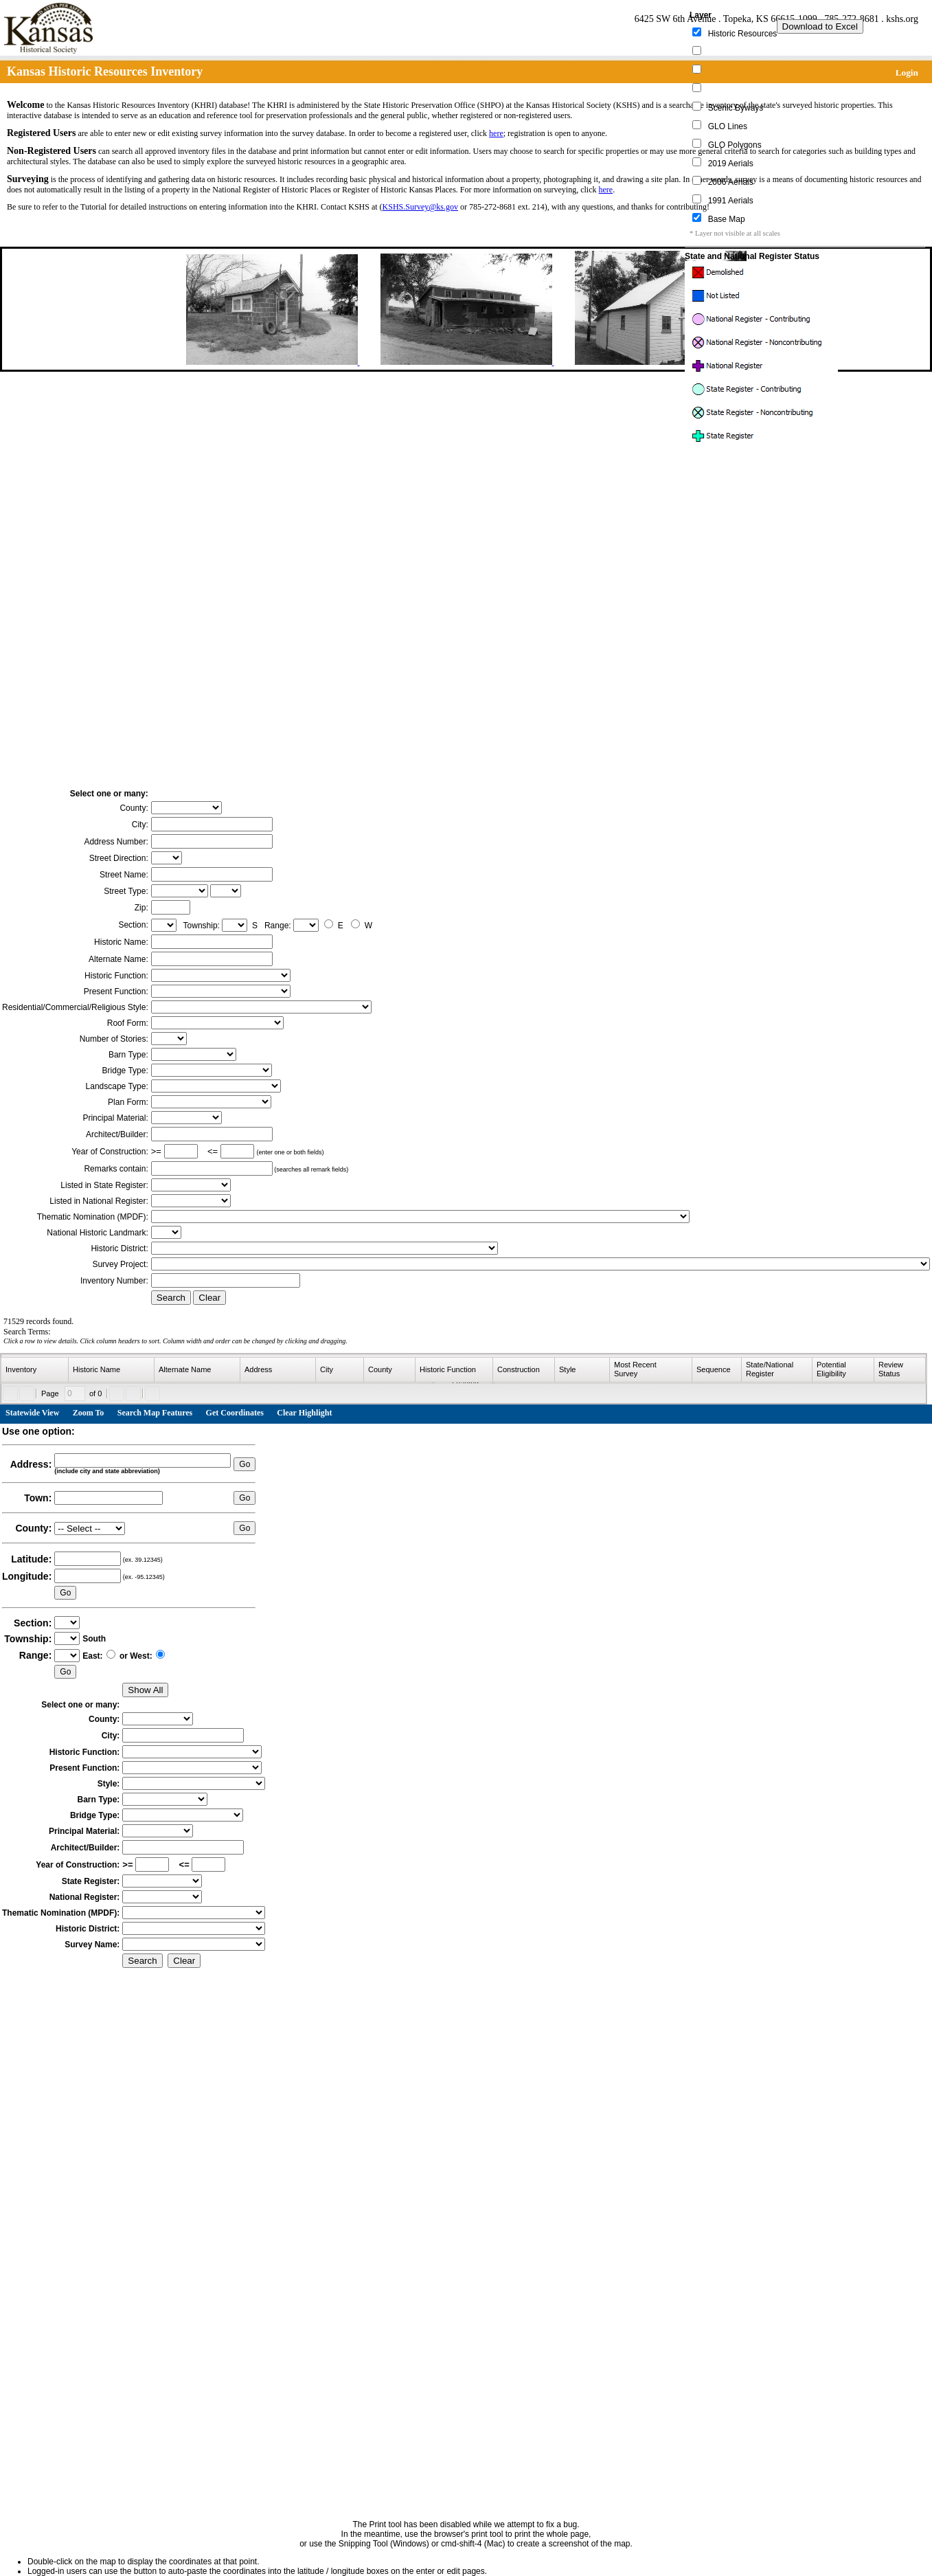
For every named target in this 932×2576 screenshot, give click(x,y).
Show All (145, 1690)
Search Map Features (155, 1413)
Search (171, 1297)
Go (244, 1464)
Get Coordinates (235, 1413)
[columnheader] (35, 1370)
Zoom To (88, 1413)
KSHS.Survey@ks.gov (420, 207)
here (496, 133)
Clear (209, 1297)
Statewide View (32, 1413)
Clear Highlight (304, 1413)
